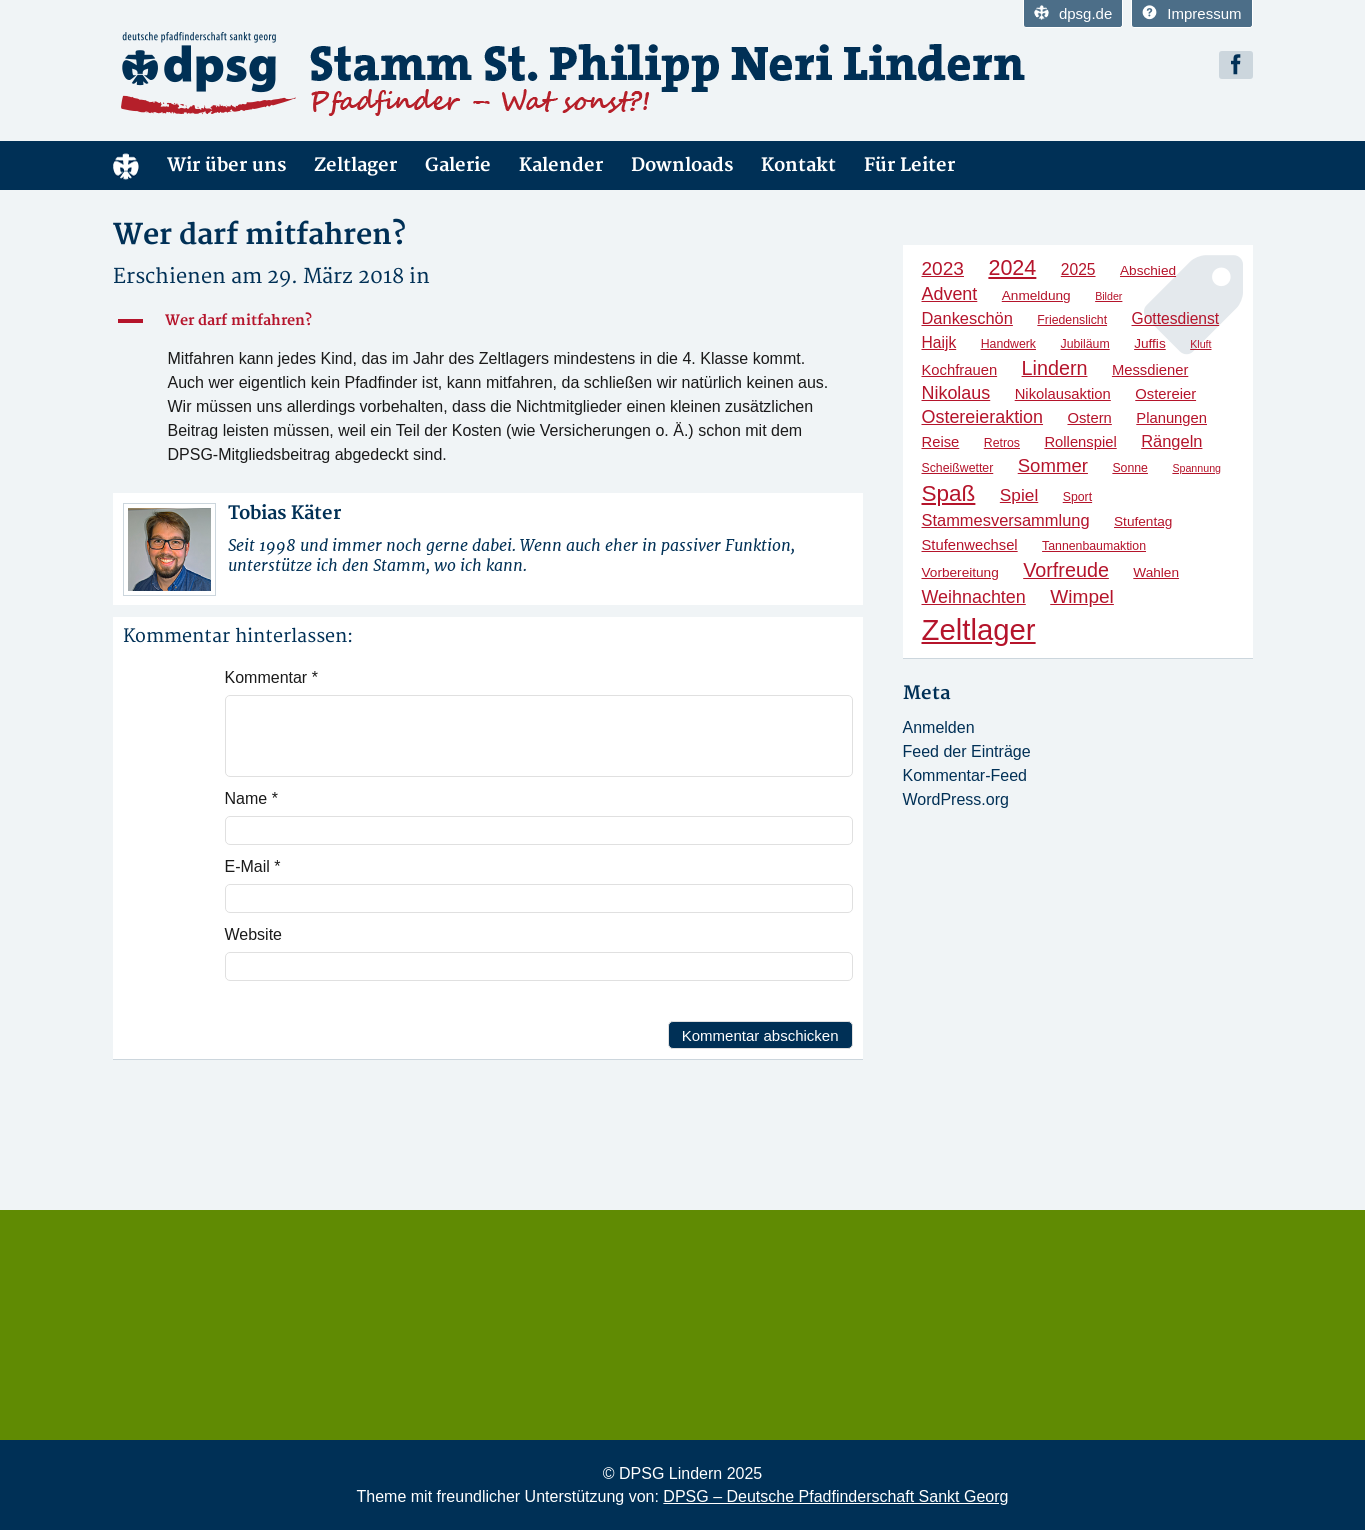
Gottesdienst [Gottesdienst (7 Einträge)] (1176, 318)
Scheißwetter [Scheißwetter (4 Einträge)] (958, 468)
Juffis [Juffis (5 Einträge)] (1150, 343)
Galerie (458, 165)
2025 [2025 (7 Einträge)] (1078, 269)
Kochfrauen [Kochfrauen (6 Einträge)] (960, 370)
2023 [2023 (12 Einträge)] (943, 268)
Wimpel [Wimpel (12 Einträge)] (1082, 596)
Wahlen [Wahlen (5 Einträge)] (1156, 572)
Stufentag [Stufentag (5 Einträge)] (1143, 521)
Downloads (682, 165)
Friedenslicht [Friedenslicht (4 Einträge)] (1072, 320)
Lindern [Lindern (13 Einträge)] (1055, 368)
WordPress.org (956, 799)
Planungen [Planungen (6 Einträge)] (1171, 418)
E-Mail (253, 866)
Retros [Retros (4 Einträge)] (1002, 443)
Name (251, 798)
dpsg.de (1073, 13)
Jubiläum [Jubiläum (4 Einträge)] (1084, 344)
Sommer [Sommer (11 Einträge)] (1053, 465)
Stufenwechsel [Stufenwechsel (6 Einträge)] (970, 545)
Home (126, 165)
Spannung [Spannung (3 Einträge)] (1196, 468)
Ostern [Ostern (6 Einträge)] (1089, 418)
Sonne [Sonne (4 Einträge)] (1130, 468)
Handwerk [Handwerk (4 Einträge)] (1008, 344)
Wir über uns (226, 165)
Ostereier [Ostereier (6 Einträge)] (1165, 394)
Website (254, 934)
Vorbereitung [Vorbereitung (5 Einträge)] (960, 572)
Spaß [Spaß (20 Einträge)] (949, 493)
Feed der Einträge (967, 751)
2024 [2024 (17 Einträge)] (1012, 267)
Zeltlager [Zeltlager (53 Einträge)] (979, 629)
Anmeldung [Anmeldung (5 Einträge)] (1036, 295)
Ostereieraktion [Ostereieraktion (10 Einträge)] (983, 417)
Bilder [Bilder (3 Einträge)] (1108, 296)
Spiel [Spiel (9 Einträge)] (1019, 495)
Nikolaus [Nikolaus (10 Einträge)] (956, 393)
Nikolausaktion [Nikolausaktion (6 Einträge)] (1063, 394)
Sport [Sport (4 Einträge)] (1077, 497)
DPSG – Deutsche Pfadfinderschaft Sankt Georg (835, 1496)
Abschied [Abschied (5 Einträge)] (1148, 270)
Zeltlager (355, 165)
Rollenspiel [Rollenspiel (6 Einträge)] (1080, 442)
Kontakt (798, 165)
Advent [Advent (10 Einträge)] (950, 294)
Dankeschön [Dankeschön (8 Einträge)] (967, 318)
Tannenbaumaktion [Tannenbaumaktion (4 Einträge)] (1094, 546)
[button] (488, 321)
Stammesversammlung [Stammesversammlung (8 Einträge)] (1006, 520)
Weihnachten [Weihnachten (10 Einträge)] (974, 597)
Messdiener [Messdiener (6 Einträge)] (1150, 370)
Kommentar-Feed (965, 775)
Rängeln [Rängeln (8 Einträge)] (1171, 441)
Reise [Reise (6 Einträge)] (941, 442)
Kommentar (271, 677)
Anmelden (939, 727)
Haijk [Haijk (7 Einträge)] (939, 342)
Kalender (561, 165)
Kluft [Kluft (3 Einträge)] (1200, 344)
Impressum (1191, 13)
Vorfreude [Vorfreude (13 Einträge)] (1066, 570)
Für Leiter (909, 165)
